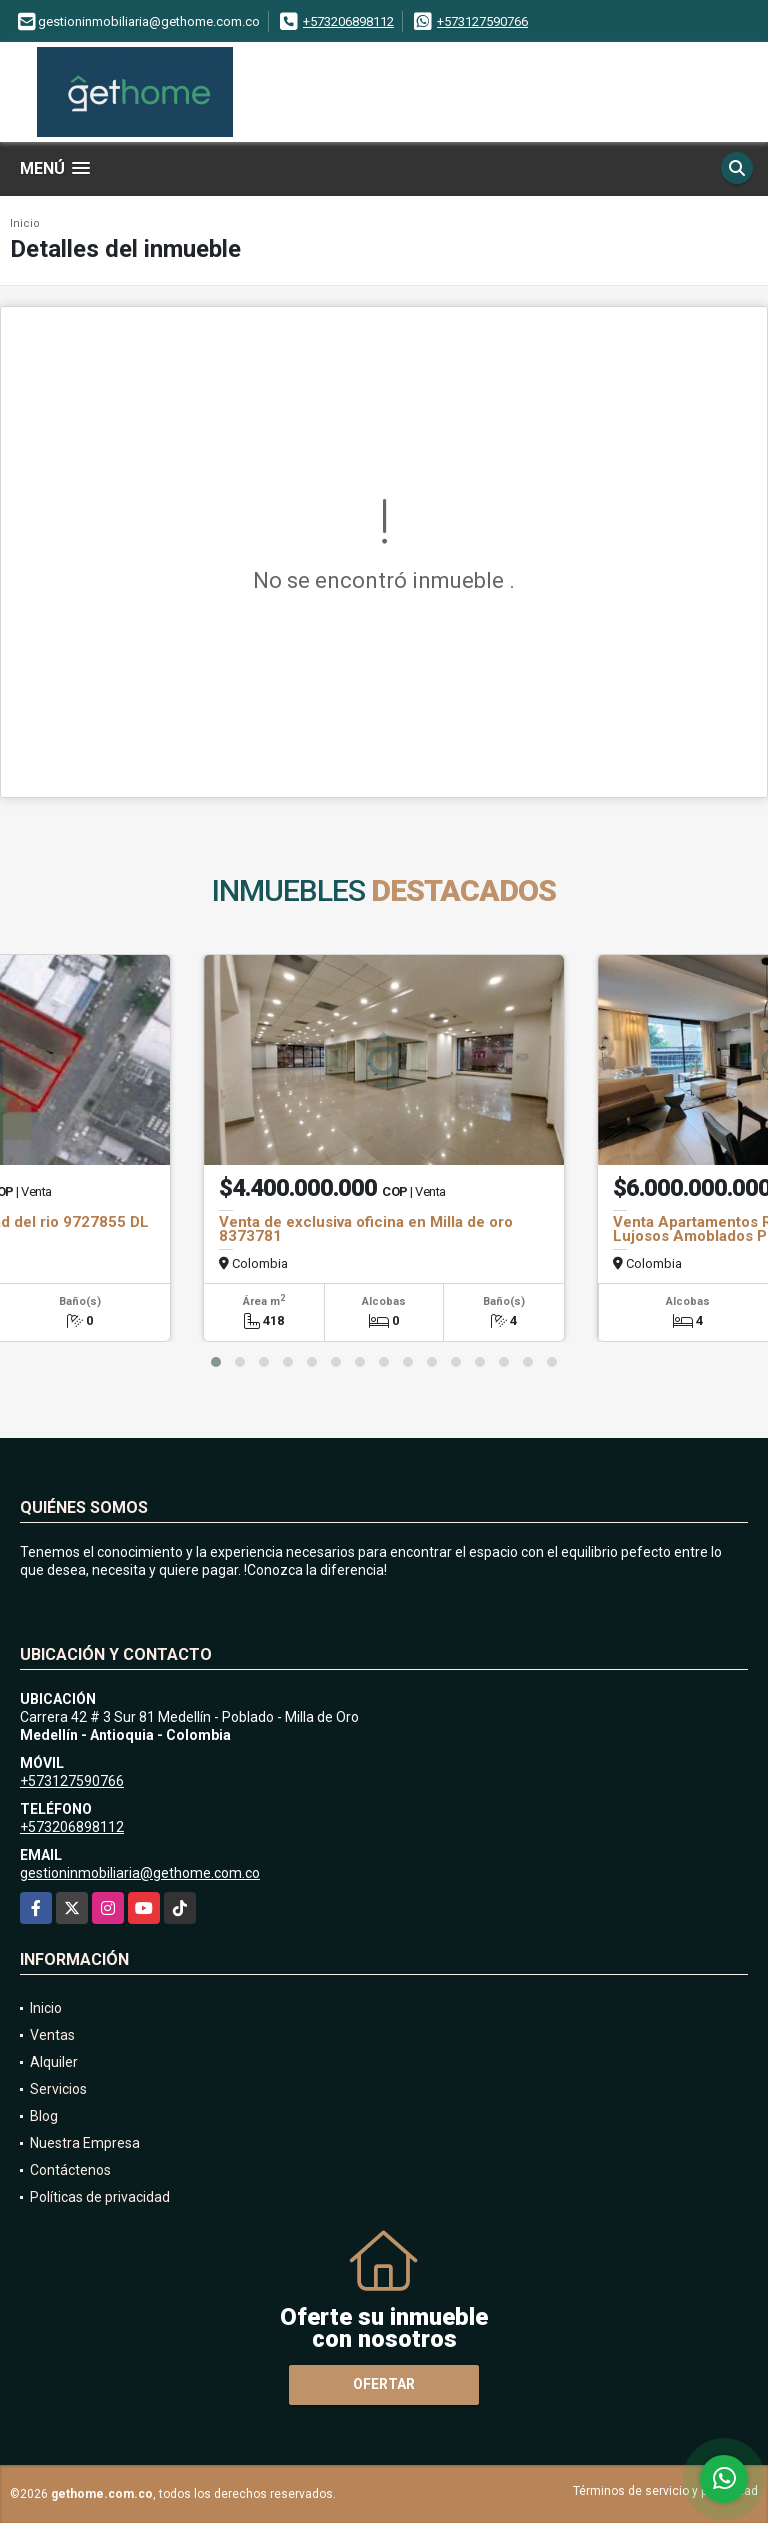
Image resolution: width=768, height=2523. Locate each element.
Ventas (52, 2035)
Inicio (25, 223)
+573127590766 (482, 21)
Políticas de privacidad (100, 2197)
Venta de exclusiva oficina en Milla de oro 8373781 (366, 1229)
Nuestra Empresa (85, 2143)
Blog (44, 2116)
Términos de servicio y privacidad (665, 2491)
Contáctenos (70, 2170)
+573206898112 (348, 21)
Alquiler (54, 2062)
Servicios (58, 2089)
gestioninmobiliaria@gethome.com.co (140, 1873)
